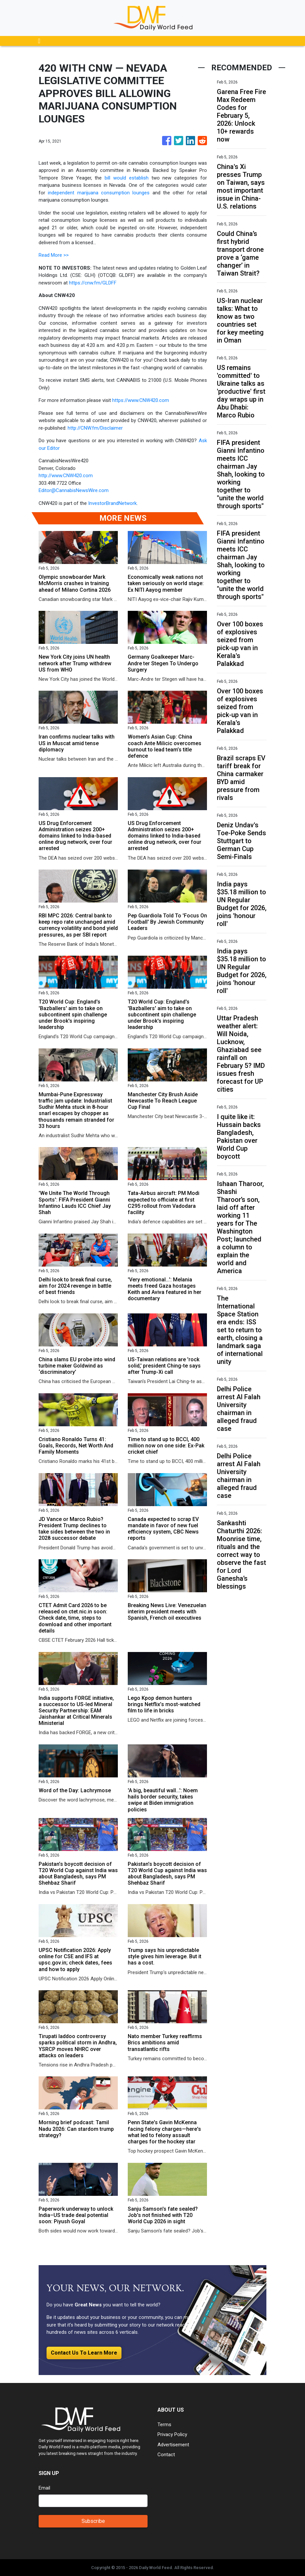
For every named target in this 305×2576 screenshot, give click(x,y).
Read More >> (54, 255)
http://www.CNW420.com (66, 476)
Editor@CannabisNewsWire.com (74, 490)
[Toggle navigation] (39, 41)
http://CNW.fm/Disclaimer (95, 428)
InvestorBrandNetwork (112, 503)
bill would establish (127, 178)
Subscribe (93, 2521)
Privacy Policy (172, 2434)
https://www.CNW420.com (140, 400)
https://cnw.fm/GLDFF (93, 283)
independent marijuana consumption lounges (99, 193)
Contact (166, 2455)
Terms (164, 2424)
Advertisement (173, 2445)
